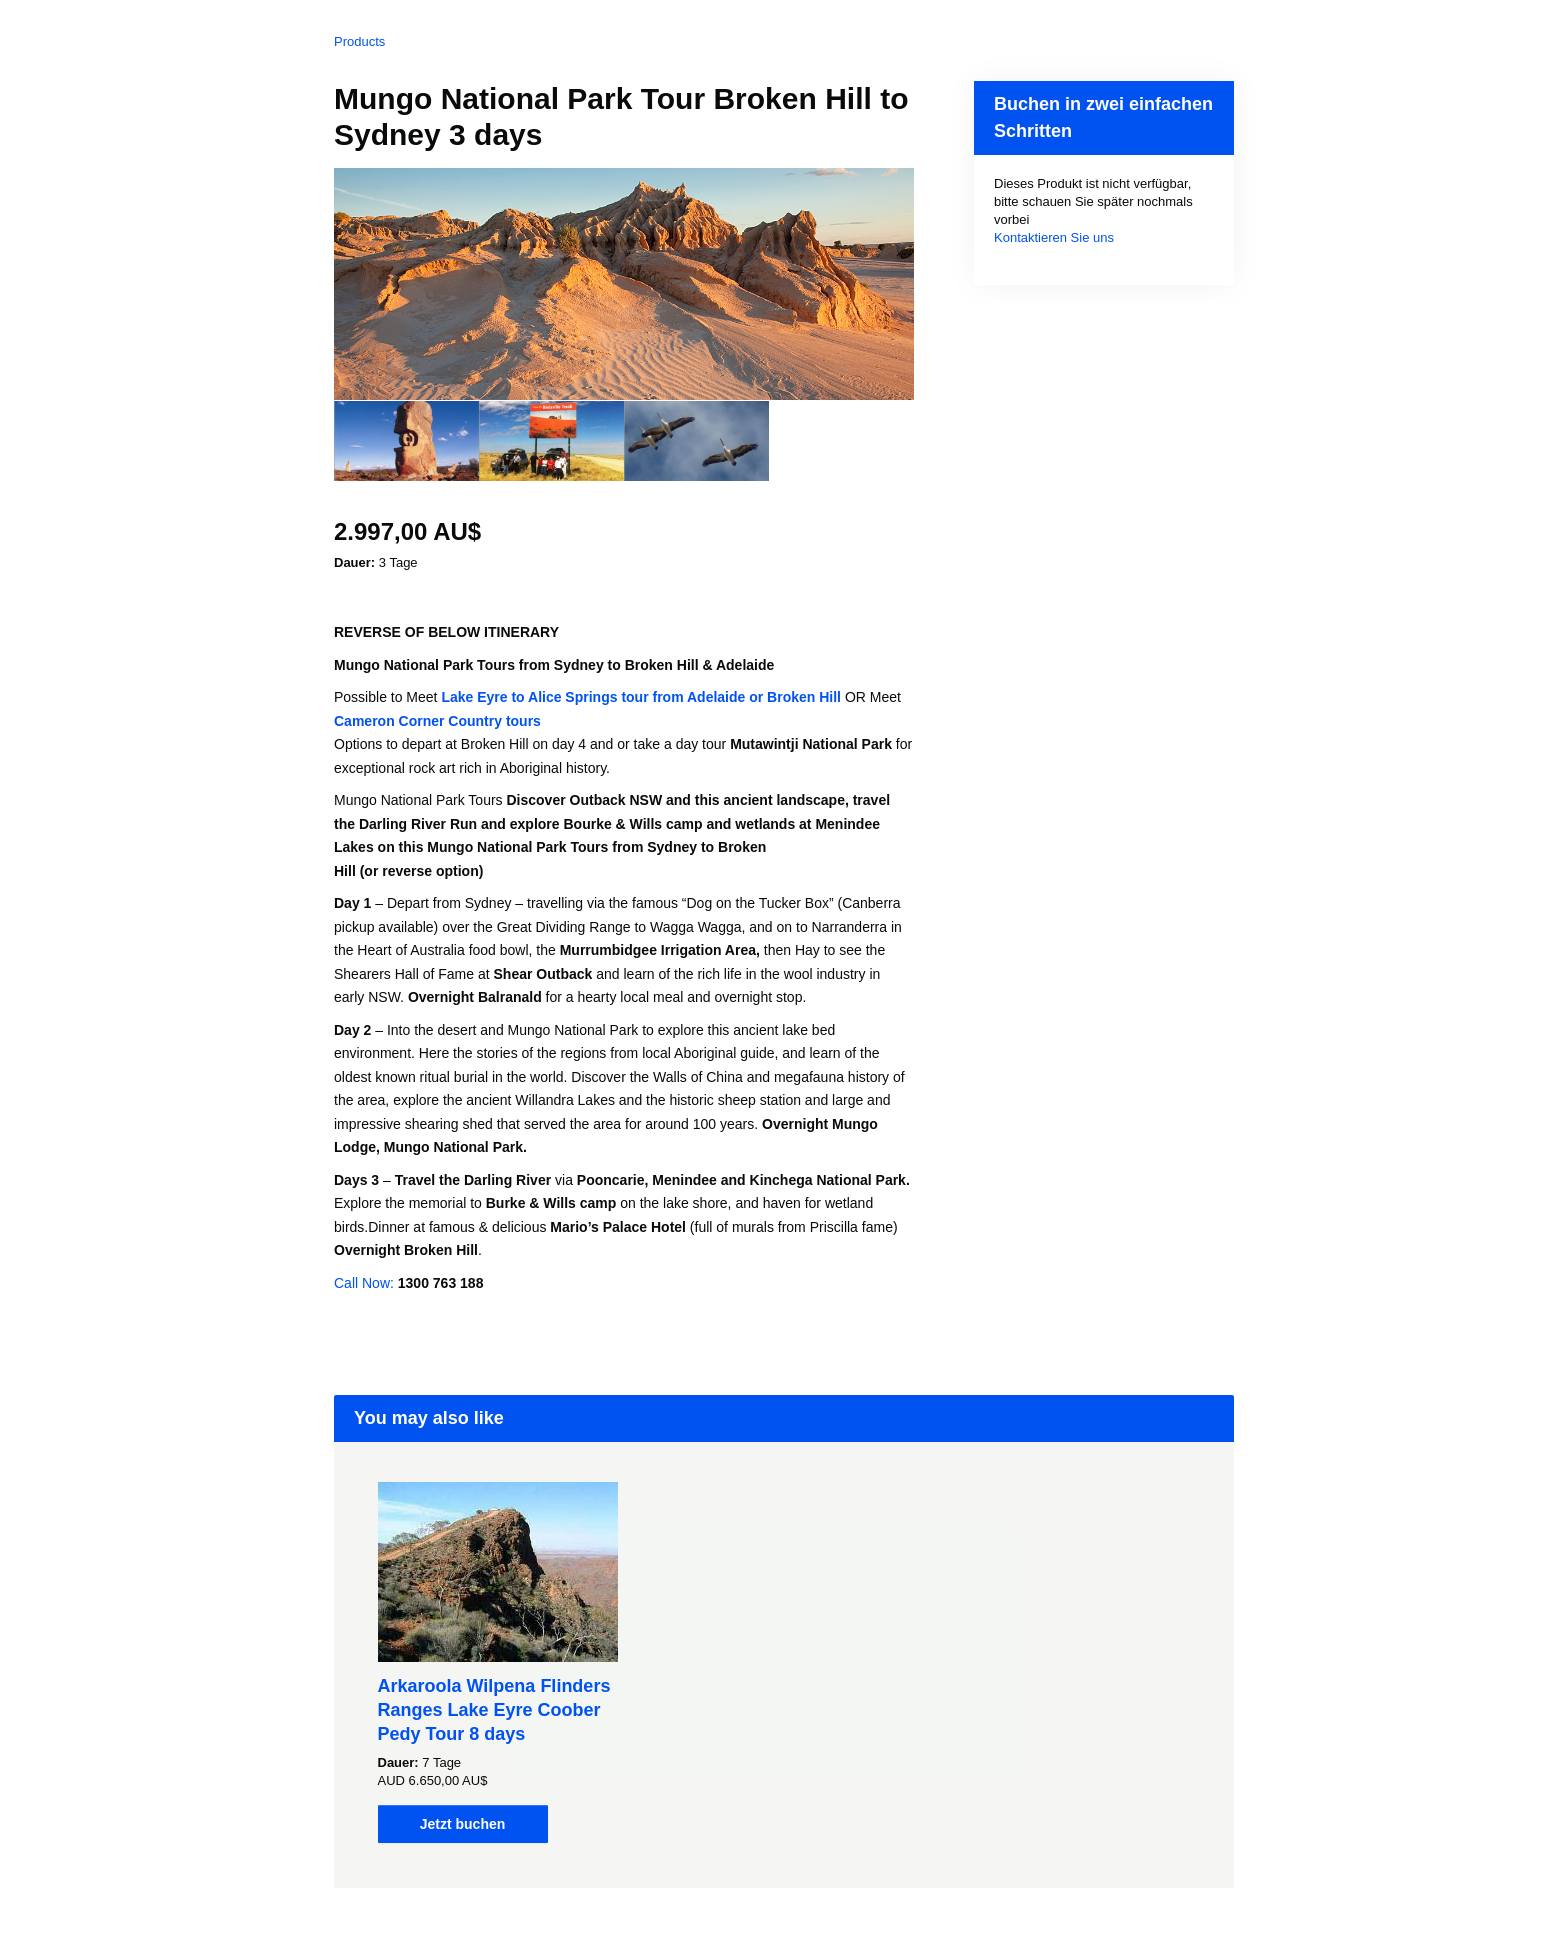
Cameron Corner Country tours (437, 721)
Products (359, 41)
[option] (406, 441)
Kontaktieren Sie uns (1054, 237)
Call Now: (366, 1283)
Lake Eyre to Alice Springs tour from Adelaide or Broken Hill (643, 697)
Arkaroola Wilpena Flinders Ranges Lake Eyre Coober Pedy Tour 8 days (494, 1710)
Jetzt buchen (463, 1824)
